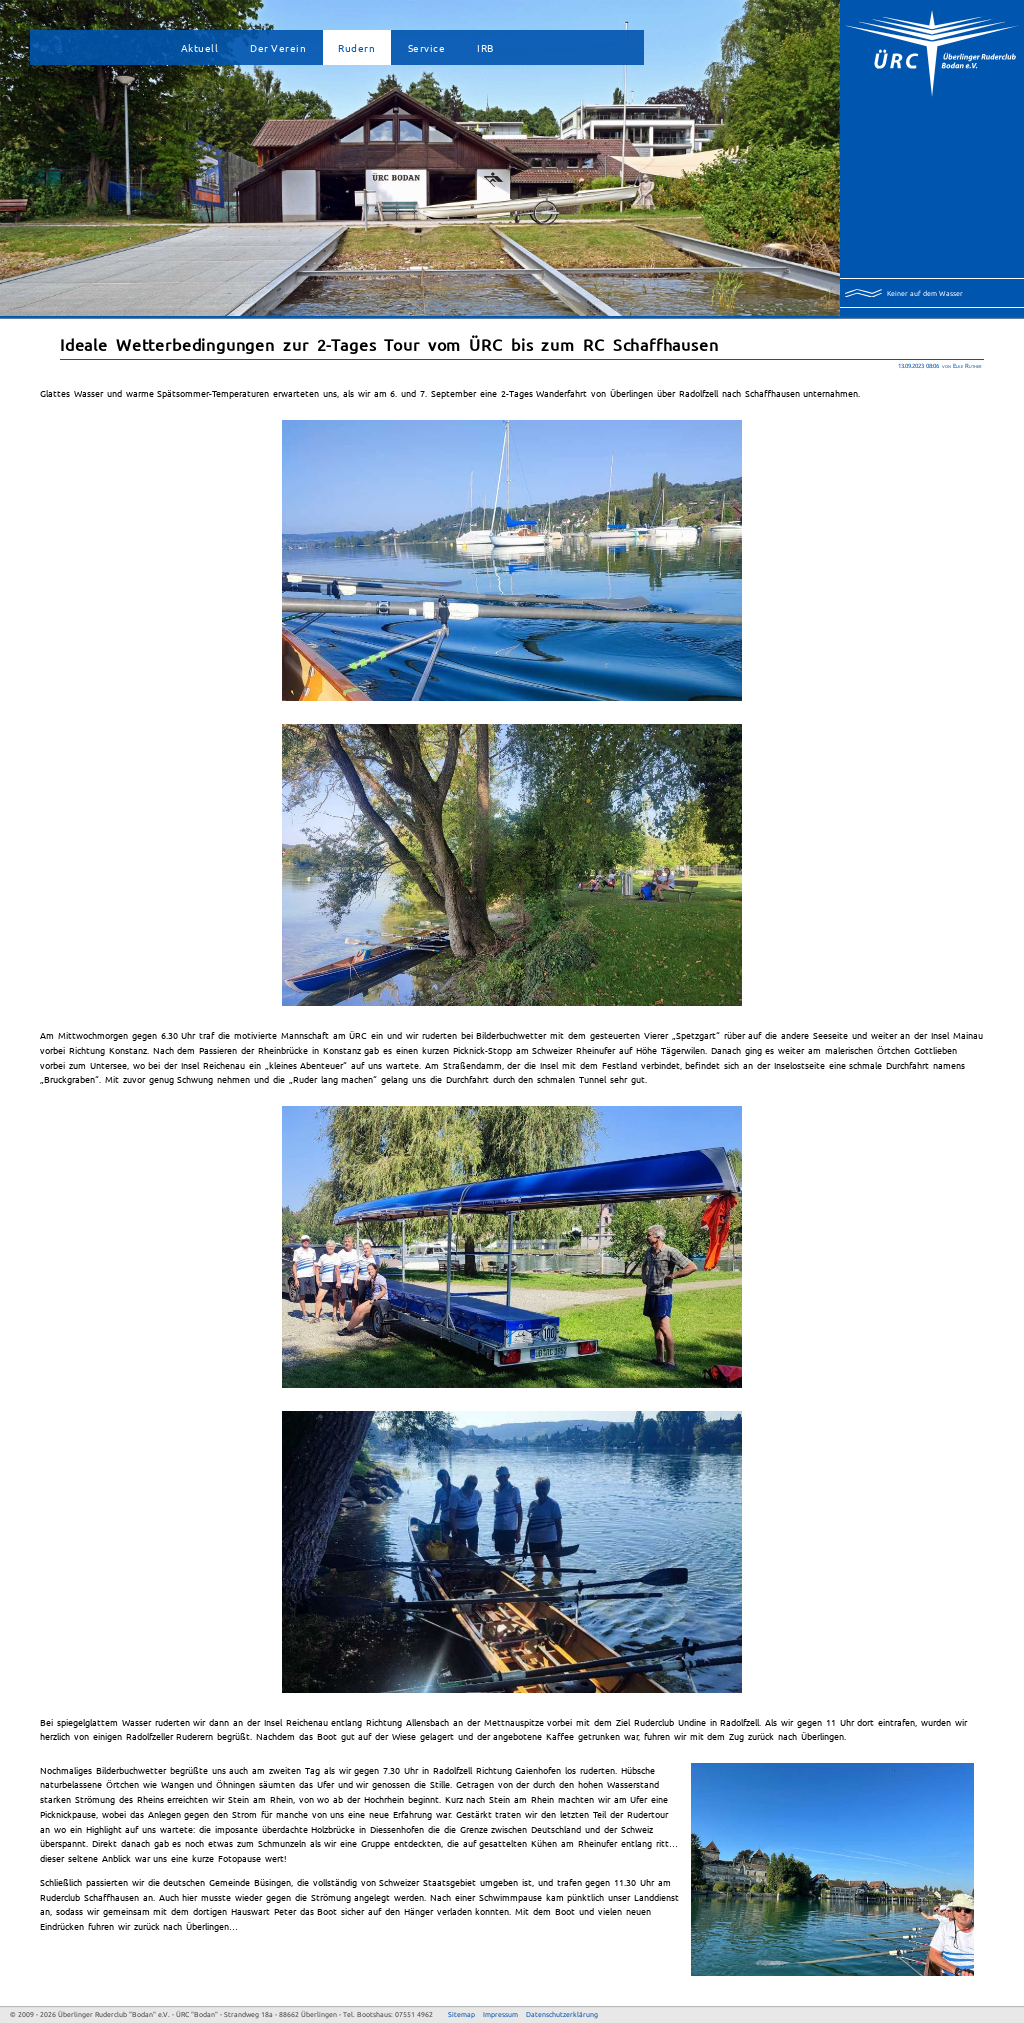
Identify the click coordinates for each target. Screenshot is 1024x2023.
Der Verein (278, 47)
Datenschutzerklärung (562, 2014)
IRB (485, 47)
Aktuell (200, 47)
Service (427, 47)
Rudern (356, 47)
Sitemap (461, 2014)
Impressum (500, 2014)
